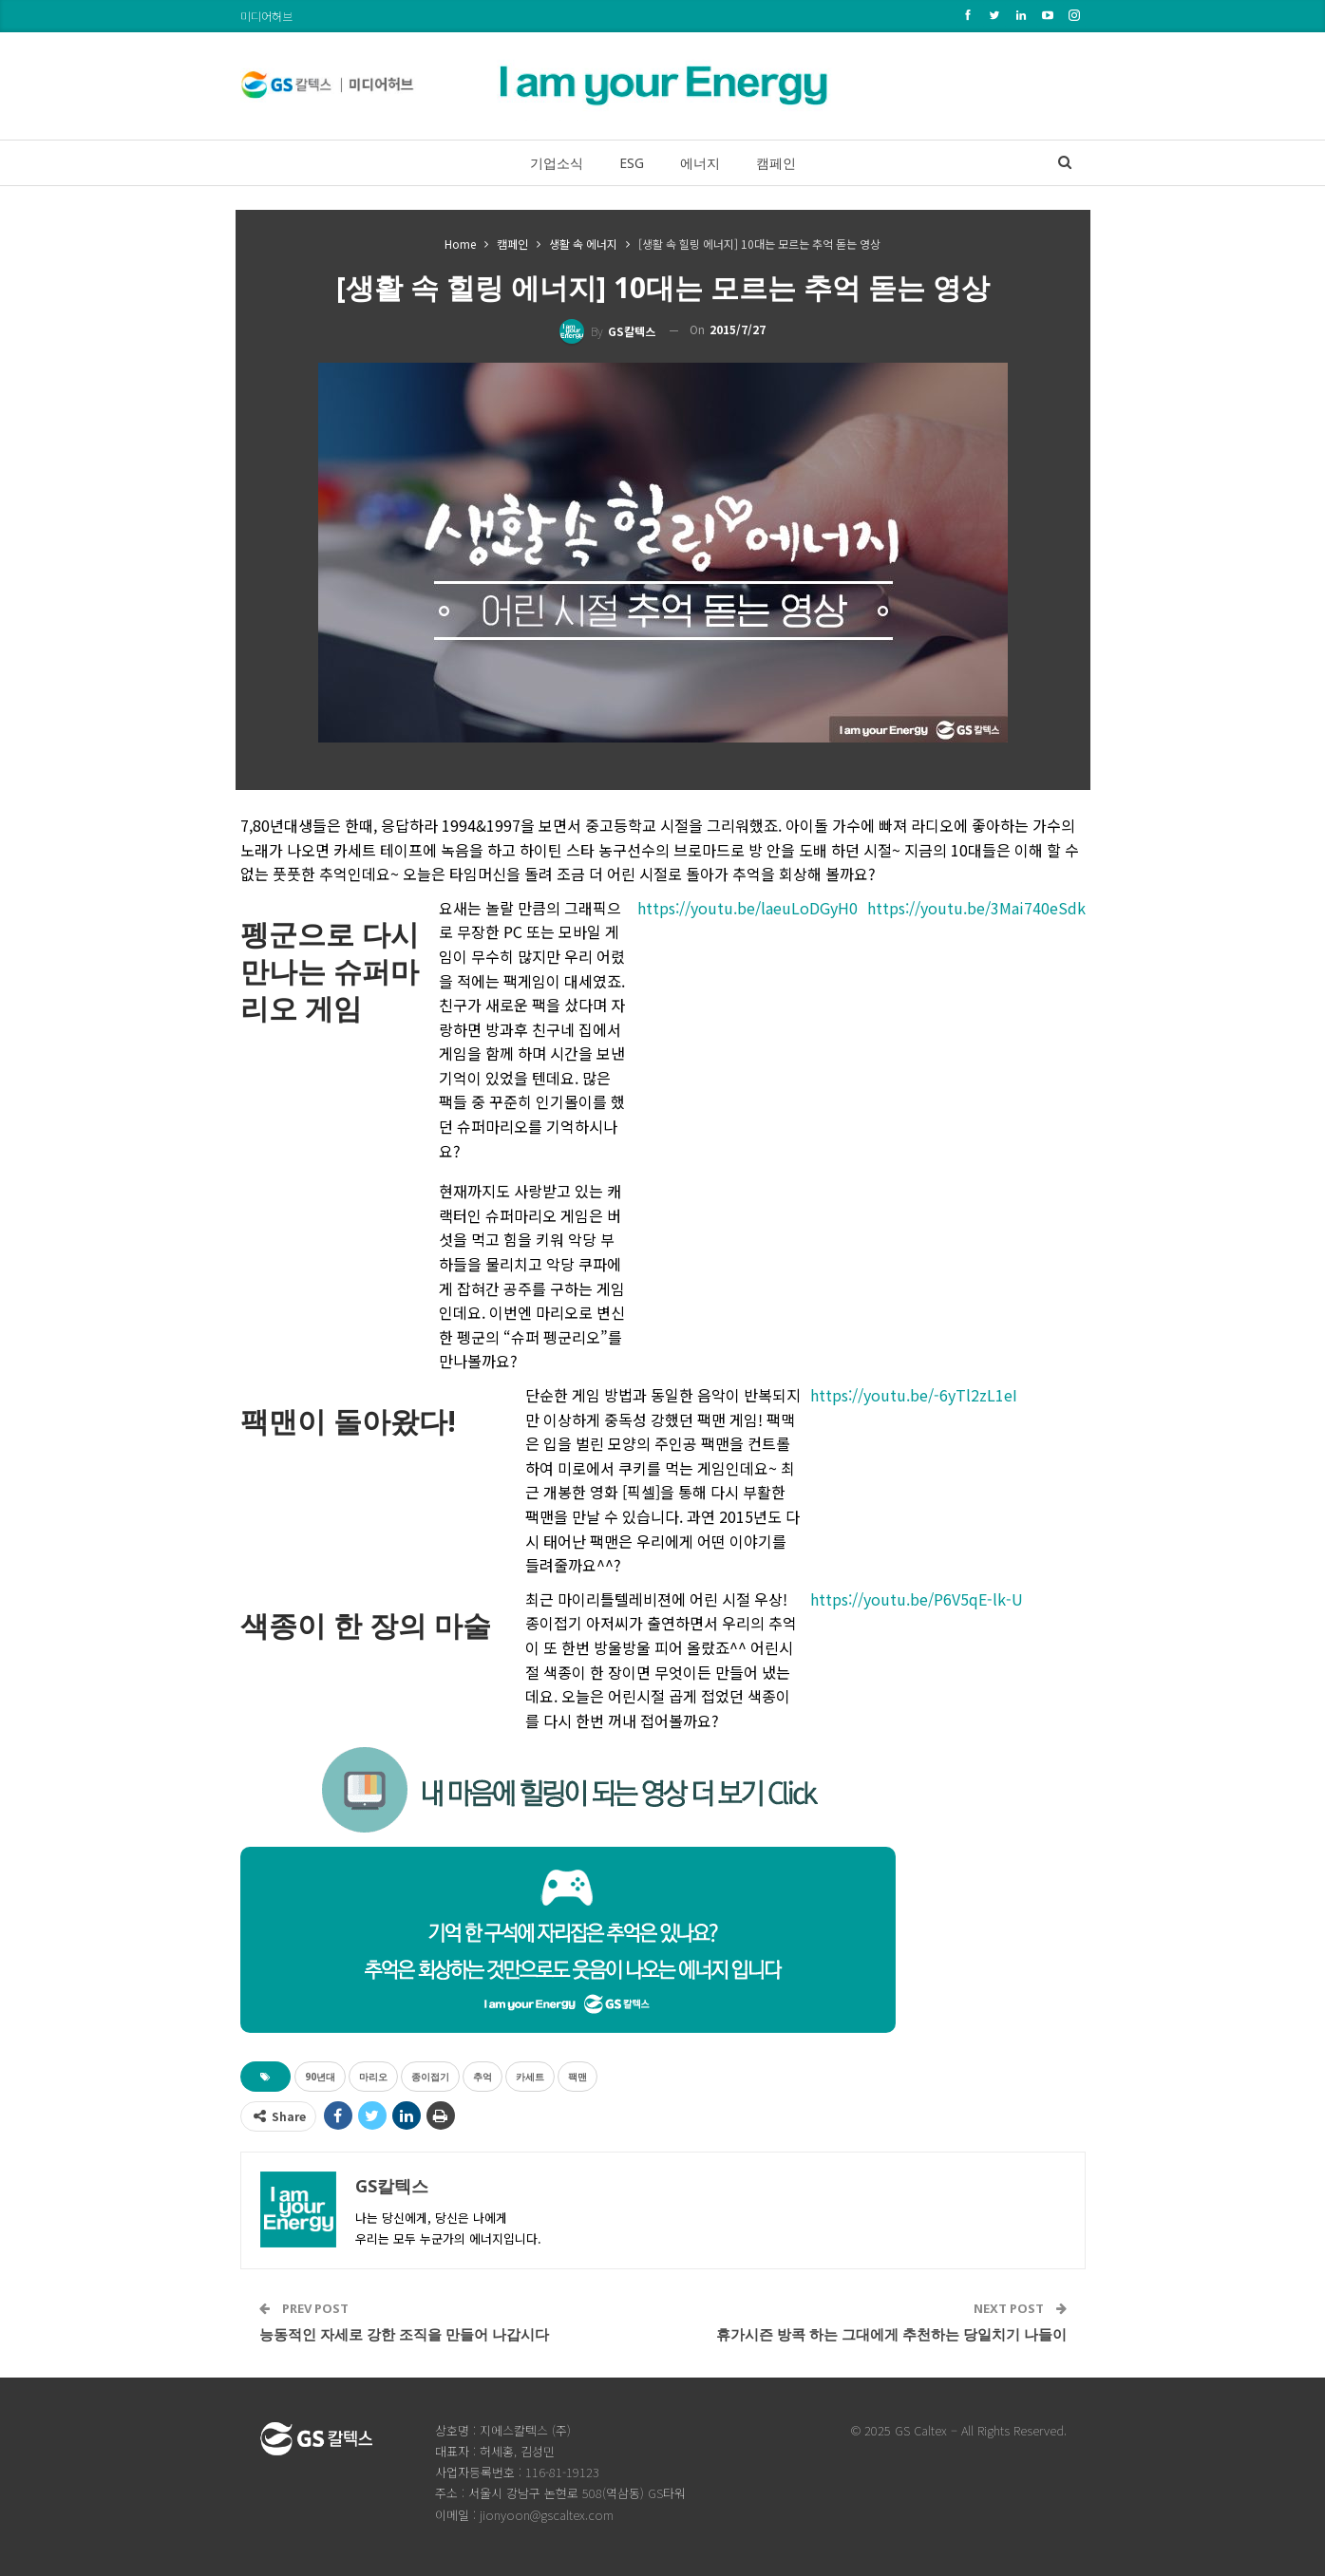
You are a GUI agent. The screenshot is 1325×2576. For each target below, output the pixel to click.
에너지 (702, 163)
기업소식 (550, 163)
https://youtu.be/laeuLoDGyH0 (747, 907)
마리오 (373, 2076)
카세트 (530, 2076)
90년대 (320, 2076)
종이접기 (430, 2076)
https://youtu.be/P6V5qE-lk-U (916, 1599)
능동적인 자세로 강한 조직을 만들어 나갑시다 (404, 2333)
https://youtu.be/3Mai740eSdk (976, 907)
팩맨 (577, 2076)
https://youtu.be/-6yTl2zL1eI (913, 1394)
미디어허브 (266, 16)
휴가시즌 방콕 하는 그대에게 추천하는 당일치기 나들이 (891, 2333)
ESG (629, 163)
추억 (482, 2076)
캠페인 (782, 163)
